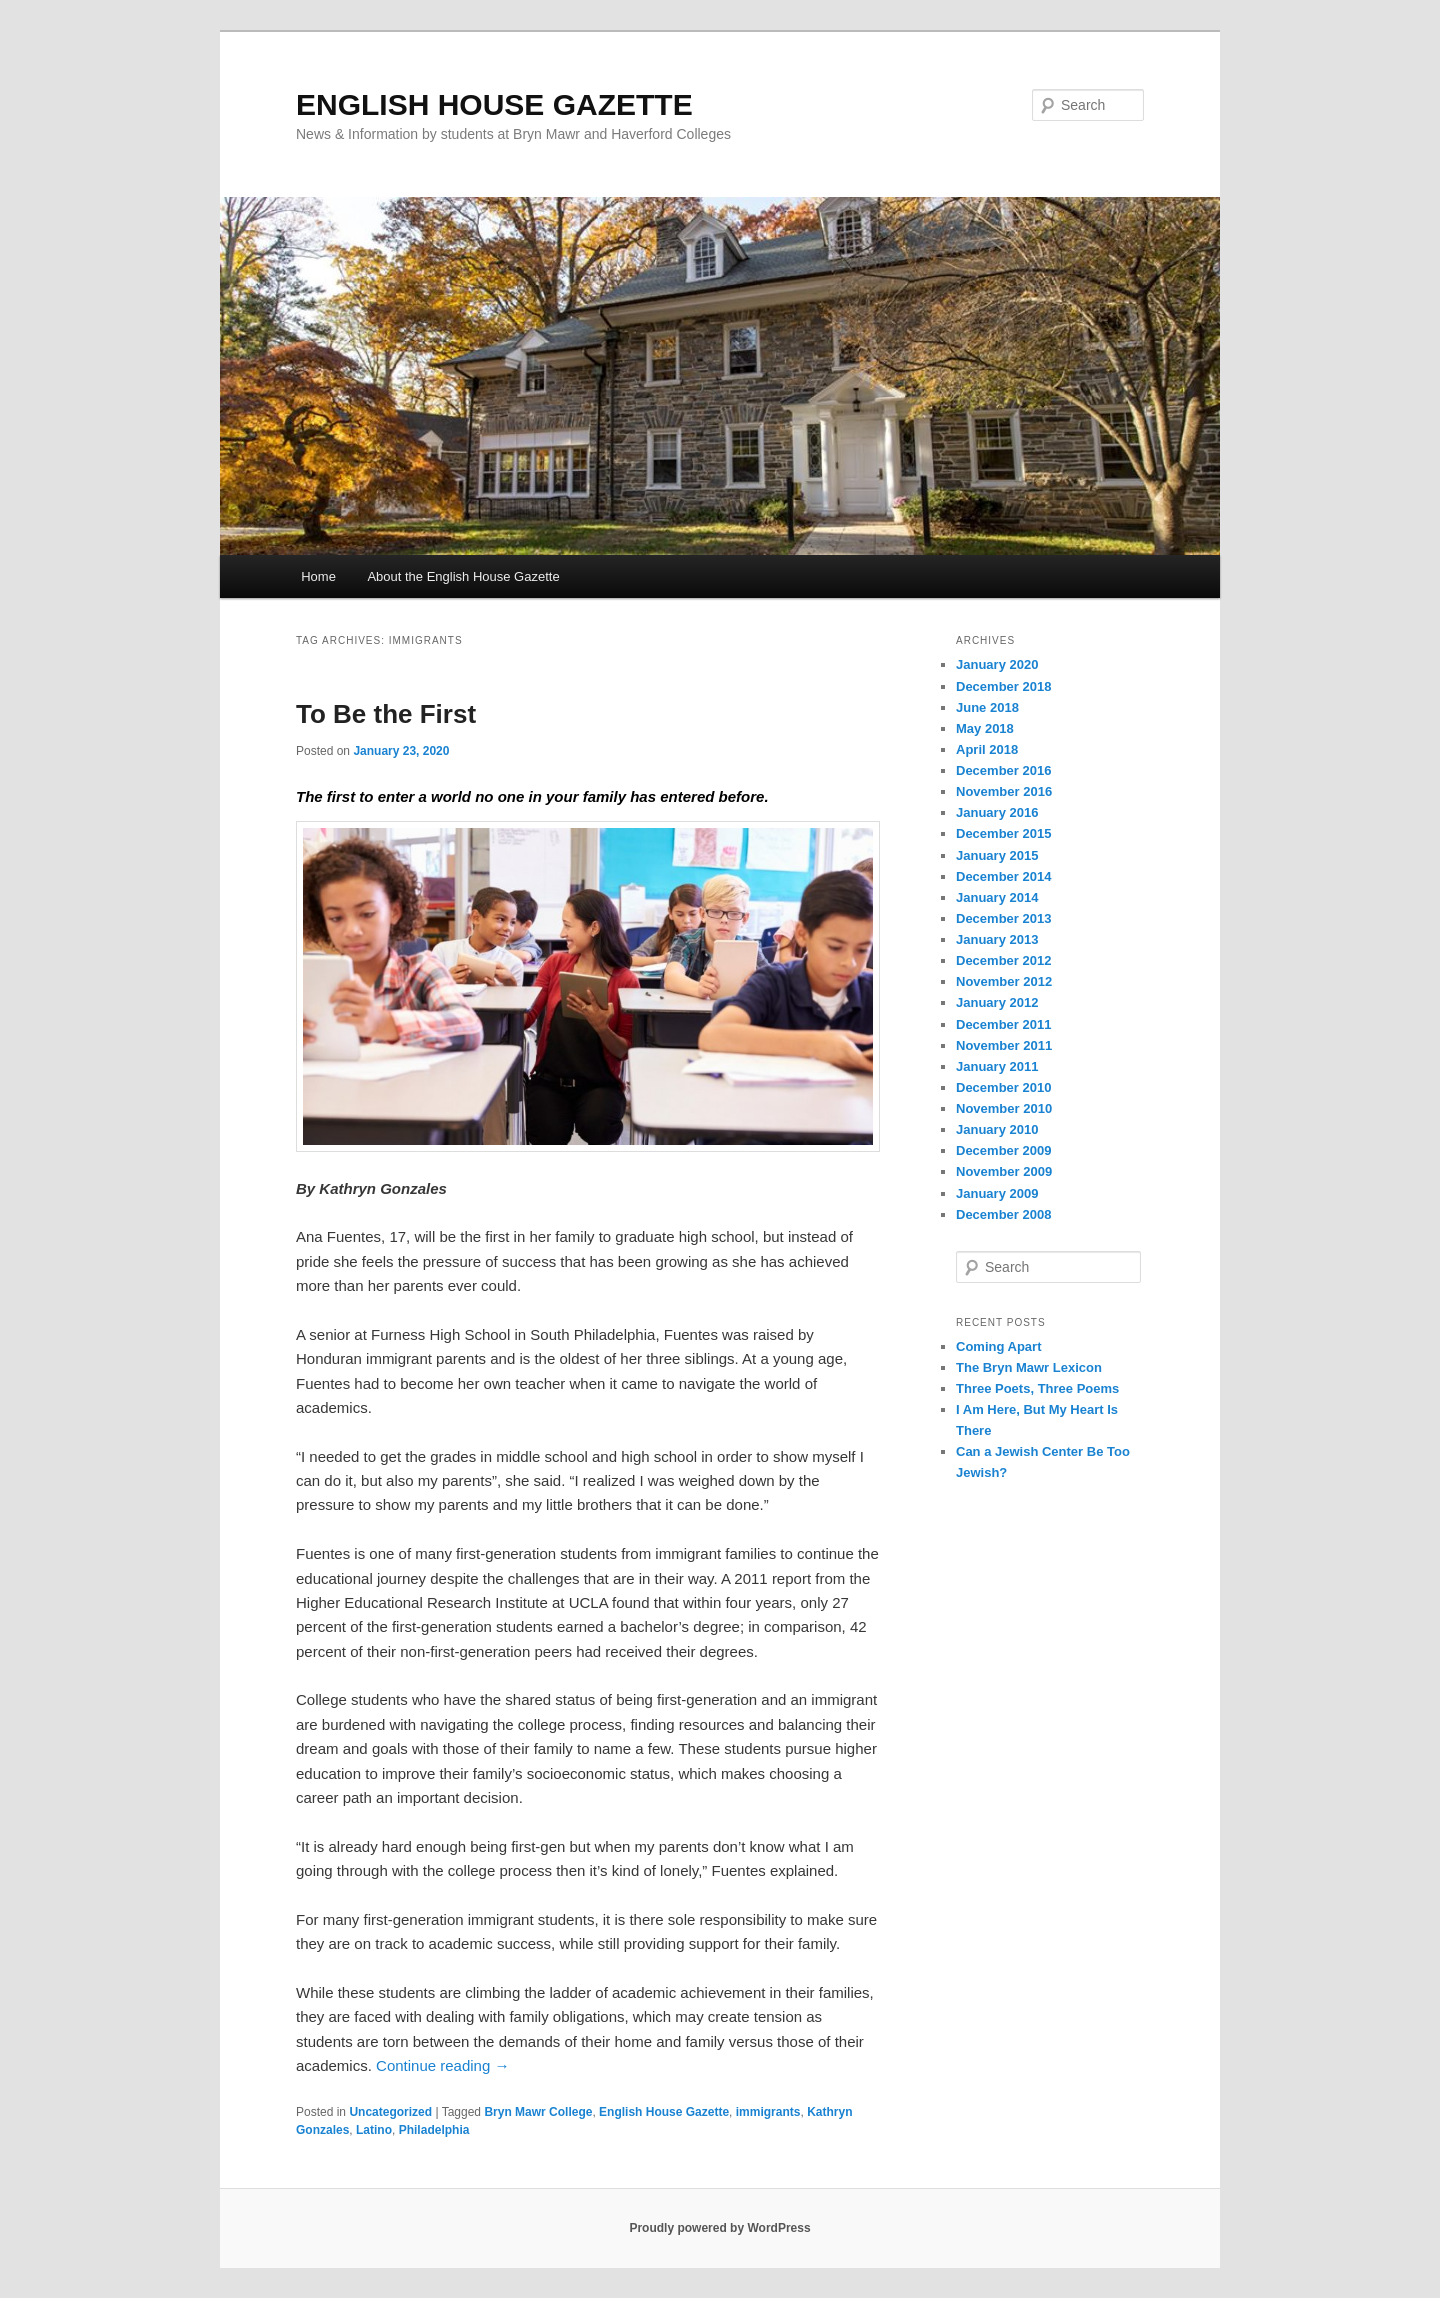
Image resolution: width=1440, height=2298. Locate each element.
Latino (374, 2130)
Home (318, 576)
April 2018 (987, 749)
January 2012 (997, 1002)
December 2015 (1003, 833)
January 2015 (997, 855)
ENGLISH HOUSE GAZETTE (494, 104)
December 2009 (1003, 1150)
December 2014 (1003, 876)
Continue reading (442, 2065)
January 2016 (997, 812)
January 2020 (997, 664)
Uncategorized (390, 2112)
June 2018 (987, 707)
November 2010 (1004, 1108)
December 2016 (1003, 770)
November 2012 (1004, 981)
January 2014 (997, 897)
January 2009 (997, 1193)
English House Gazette (664, 2112)
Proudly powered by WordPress (719, 2228)
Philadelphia (434, 2130)
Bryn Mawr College (538, 2112)
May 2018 (985, 728)
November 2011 (1004, 1045)
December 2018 (1003, 686)
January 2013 (997, 939)
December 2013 (1003, 918)
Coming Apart (998, 1346)
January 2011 (997, 1066)
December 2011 (1003, 1024)
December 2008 (1003, 1214)
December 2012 (1003, 960)
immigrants (768, 2112)
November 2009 (1004, 1171)
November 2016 (1004, 791)
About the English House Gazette (463, 576)
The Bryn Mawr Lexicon (1029, 1367)
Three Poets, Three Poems (1037, 1388)
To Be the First (386, 714)
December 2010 (1003, 1087)
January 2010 (997, 1129)
